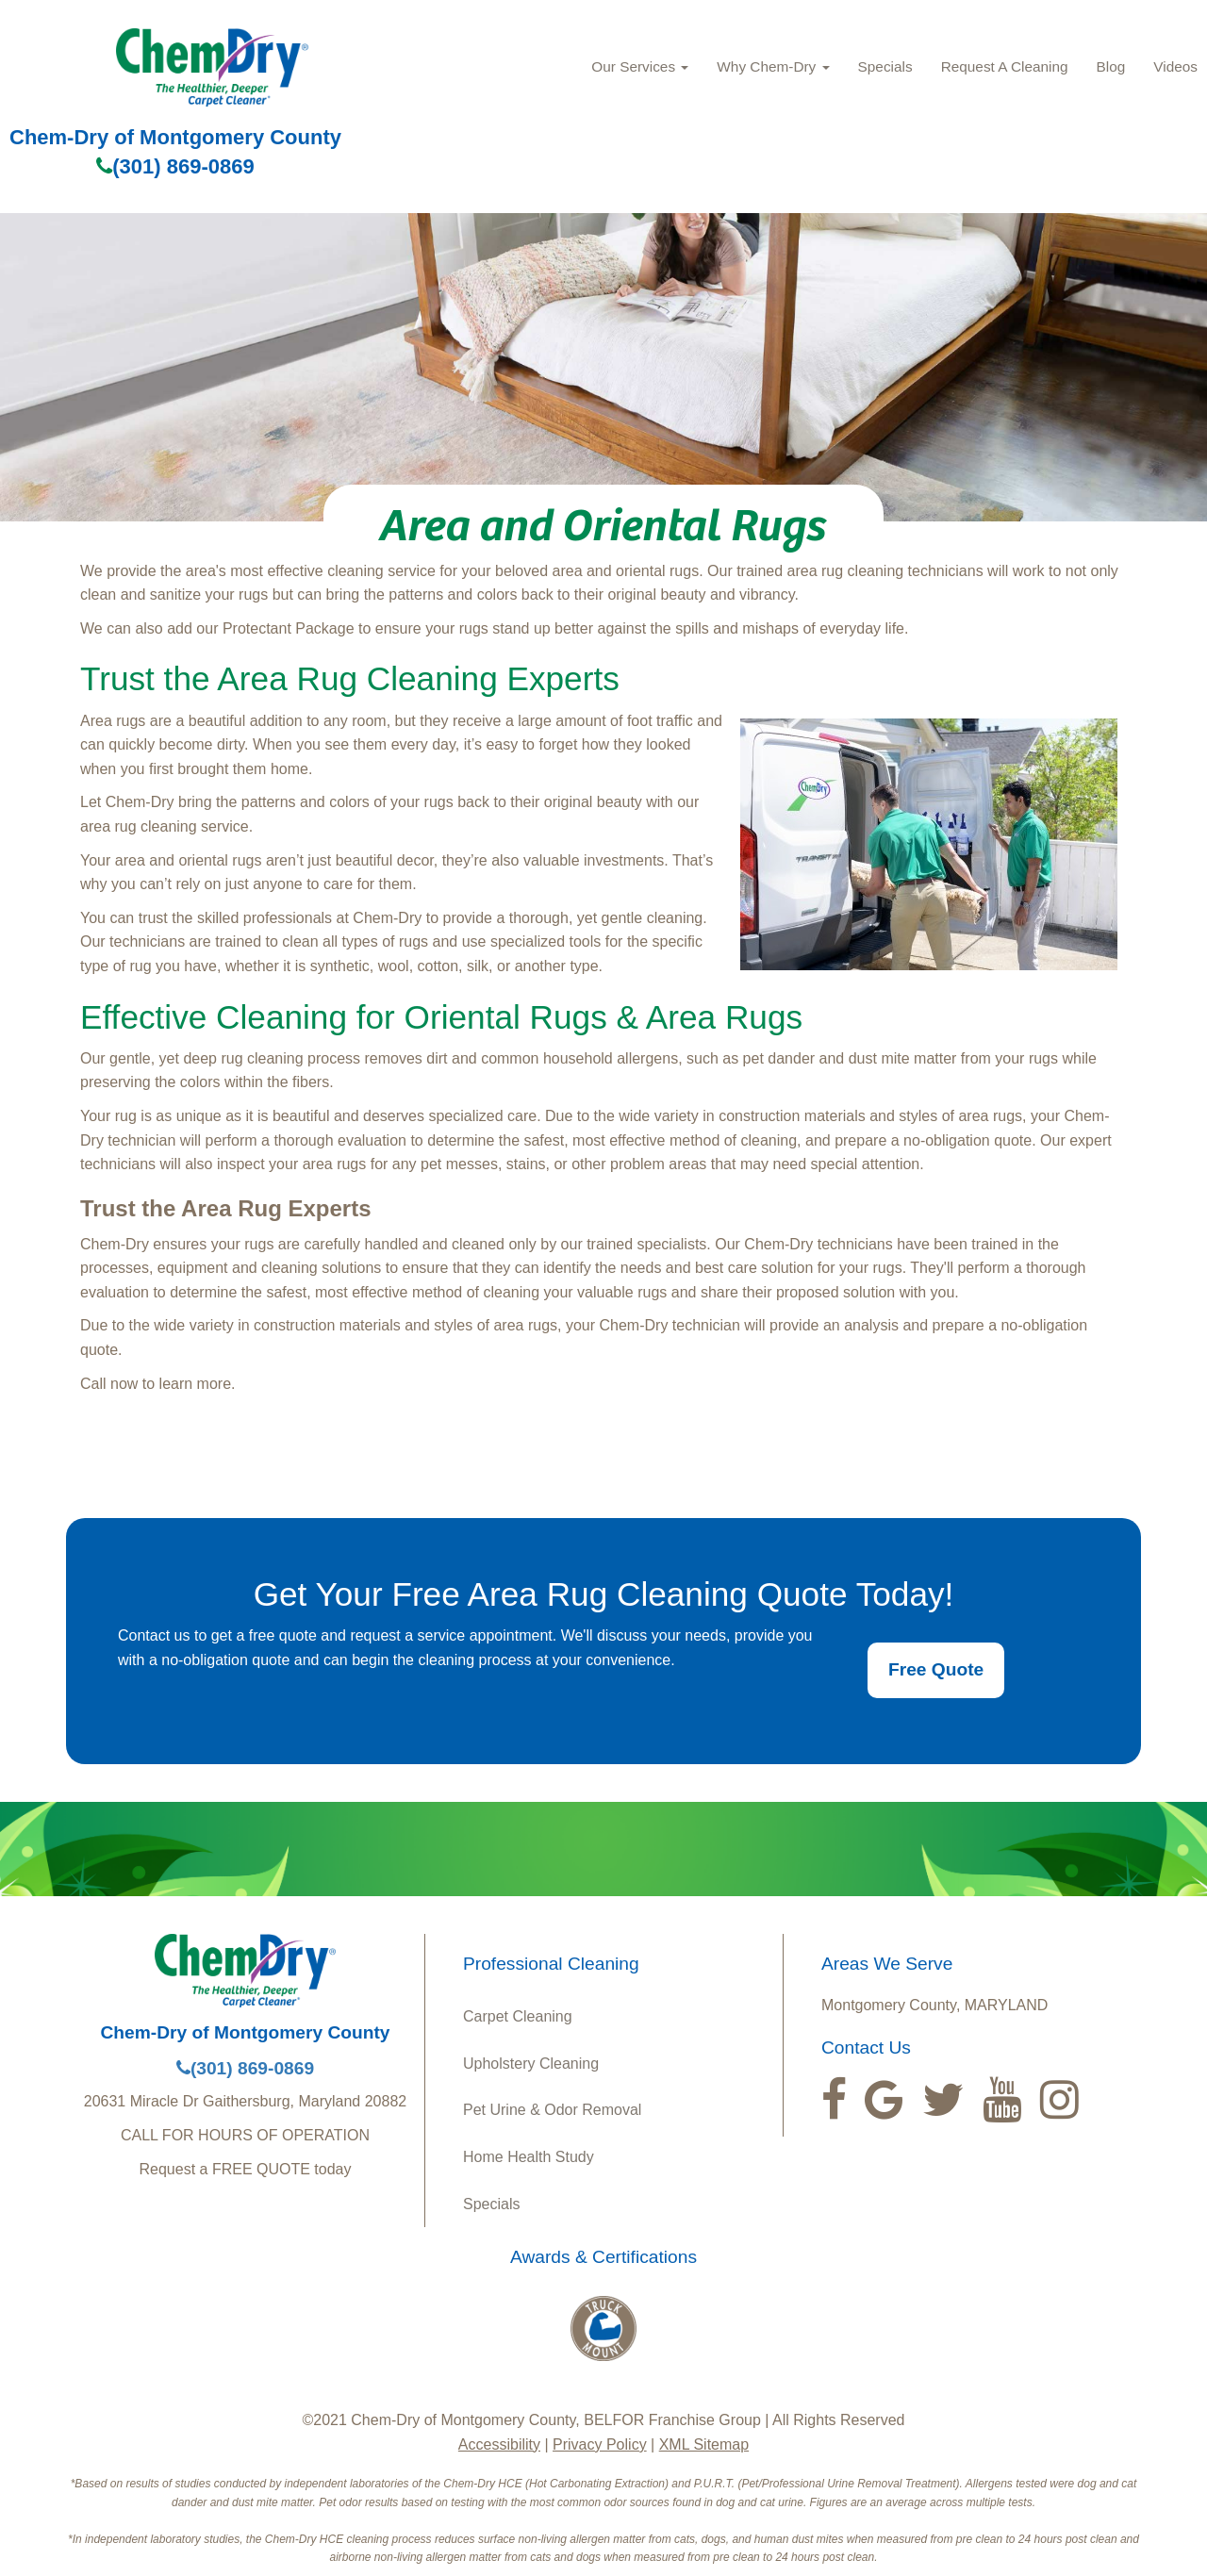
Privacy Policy (600, 2444)
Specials (885, 66)
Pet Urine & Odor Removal (552, 2110)
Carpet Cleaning (517, 2016)
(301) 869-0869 (175, 166)
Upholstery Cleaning (531, 2064)
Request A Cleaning (1004, 66)
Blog (1111, 66)
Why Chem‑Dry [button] (773, 66)
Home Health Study (528, 2157)
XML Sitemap (704, 2444)
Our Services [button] (639, 66)
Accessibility (499, 2444)
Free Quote (936, 1669)
